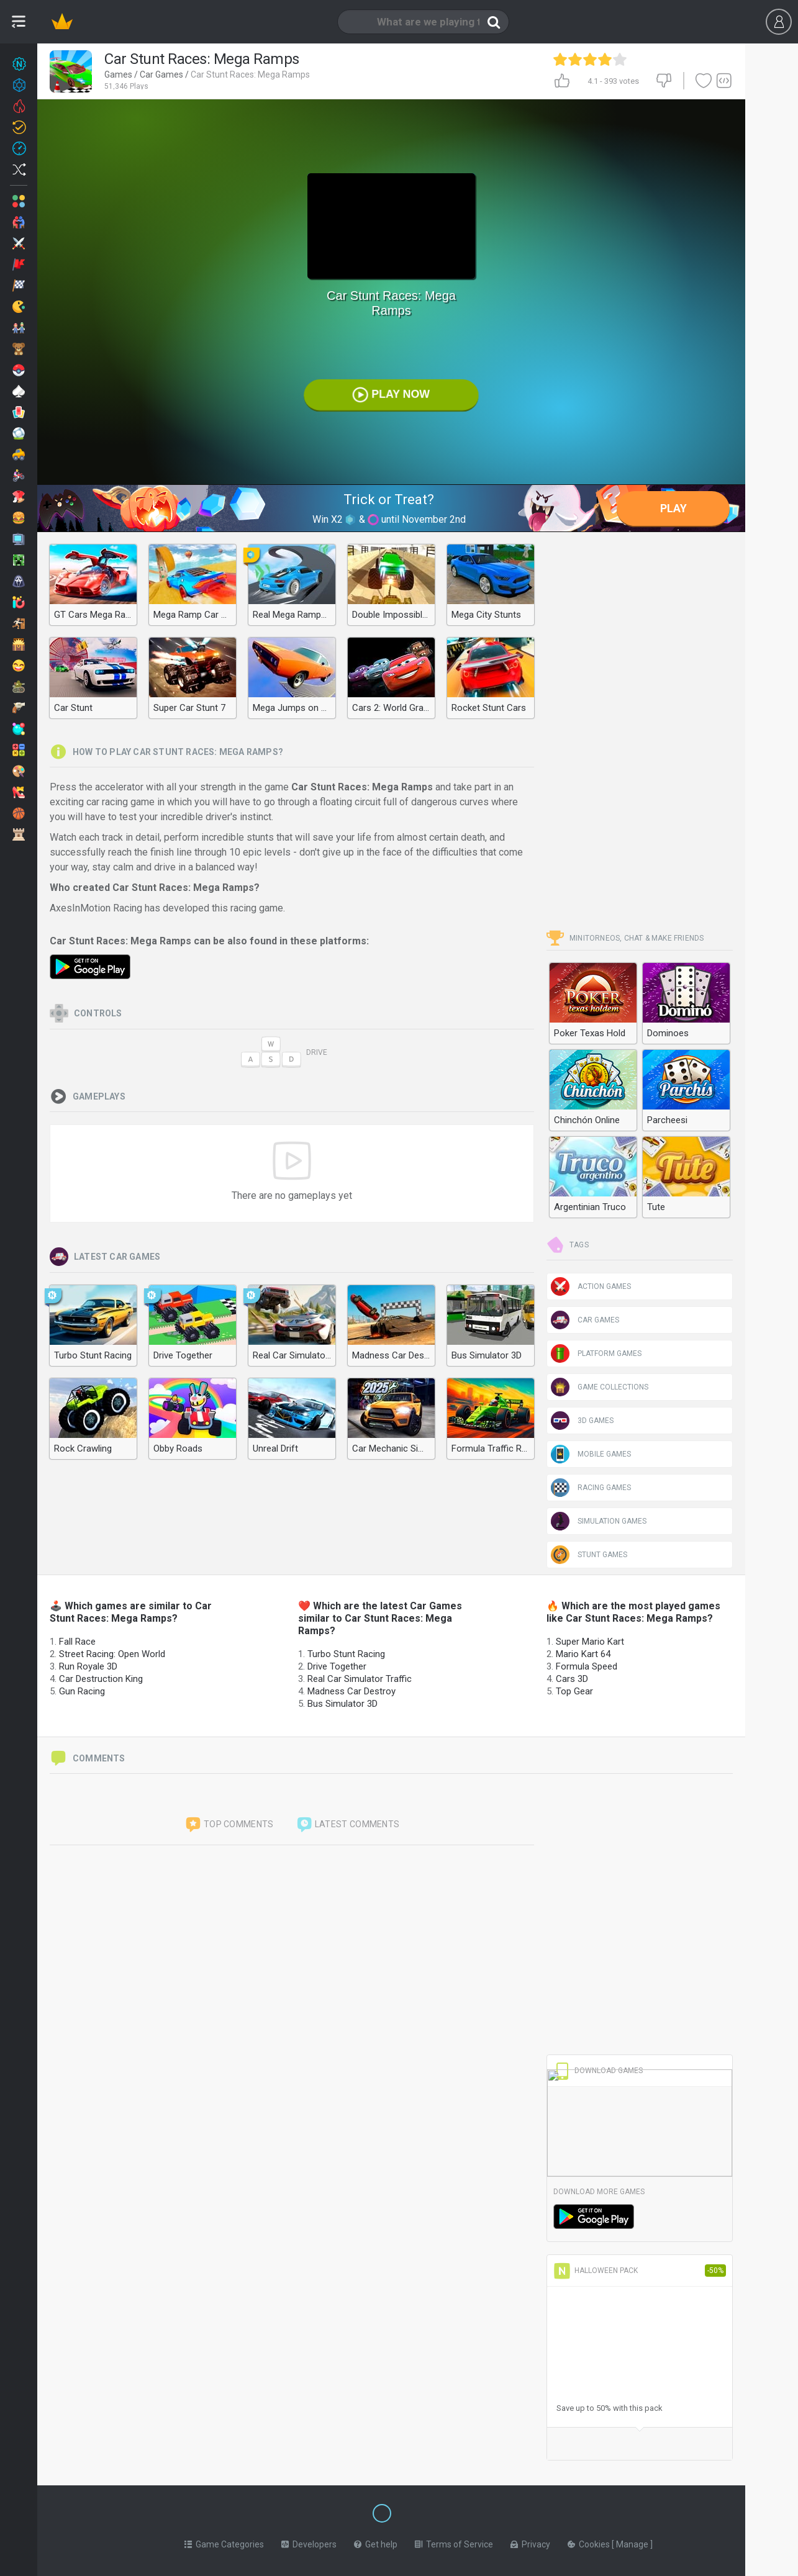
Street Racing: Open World (112, 1654)
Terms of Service (454, 2542)
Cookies (590, 2542)
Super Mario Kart (590, 1641)
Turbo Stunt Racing (346, 1654)
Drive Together (336, 1666)
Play (673, 508)
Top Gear (574, 1691)
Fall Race (77, 1641)
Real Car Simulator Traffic (359, 1678)
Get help (375, 2542)
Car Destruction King (101, 1678)
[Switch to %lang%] (268, 2512)
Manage (633, 2542)
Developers (309, 2542)
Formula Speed (586, 1666)
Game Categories (224, 2542)
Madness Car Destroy (351, 1691)
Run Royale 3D (88, 1666)
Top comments (229, 1824)
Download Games (598, 2070)
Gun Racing (82, 1691)
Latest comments (348, 1824)
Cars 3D (572, 1678)
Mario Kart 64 (583, 1654)
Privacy (530, 2542)
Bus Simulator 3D (342, 1703)
